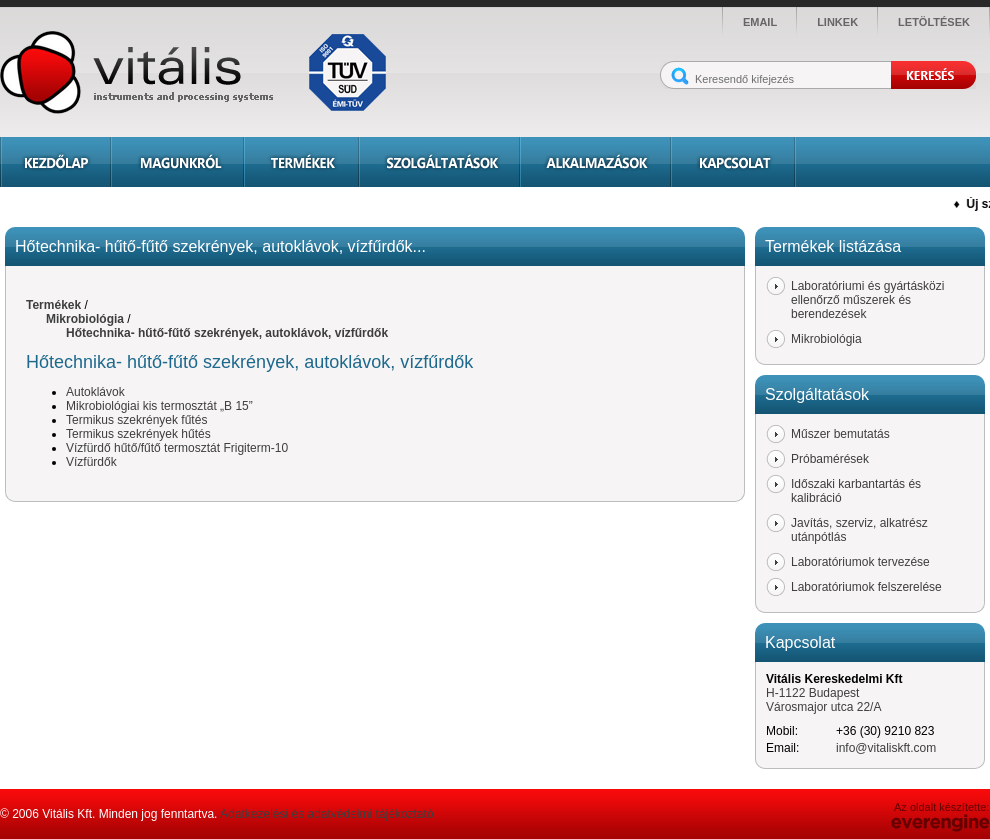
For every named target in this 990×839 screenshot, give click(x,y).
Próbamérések (830, 459)
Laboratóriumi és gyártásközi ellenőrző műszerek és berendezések (867, 300)
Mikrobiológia (85, 319)
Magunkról (177, 162)
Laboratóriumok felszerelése (866, 587)
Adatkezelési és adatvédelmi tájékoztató (326, 814)
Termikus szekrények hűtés (138, 434)
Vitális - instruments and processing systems (200, 72)
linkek (837, 22)
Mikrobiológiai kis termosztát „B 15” (159, 406)
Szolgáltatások (439, 162)
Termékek (301, 162)
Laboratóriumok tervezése (860, 562)
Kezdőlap (55, 162)
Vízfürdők (91, 462)
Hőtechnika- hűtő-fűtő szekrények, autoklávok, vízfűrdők (227, 333)
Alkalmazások (595, 162)
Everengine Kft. (940, 823)
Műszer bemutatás (840, 434)
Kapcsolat (733, 162)
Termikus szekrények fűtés (136, 420)
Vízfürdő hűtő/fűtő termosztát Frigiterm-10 (177, 448)
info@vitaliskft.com (886, 748)
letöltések (934, 22)
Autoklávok (95, 392)
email (760, 22)
